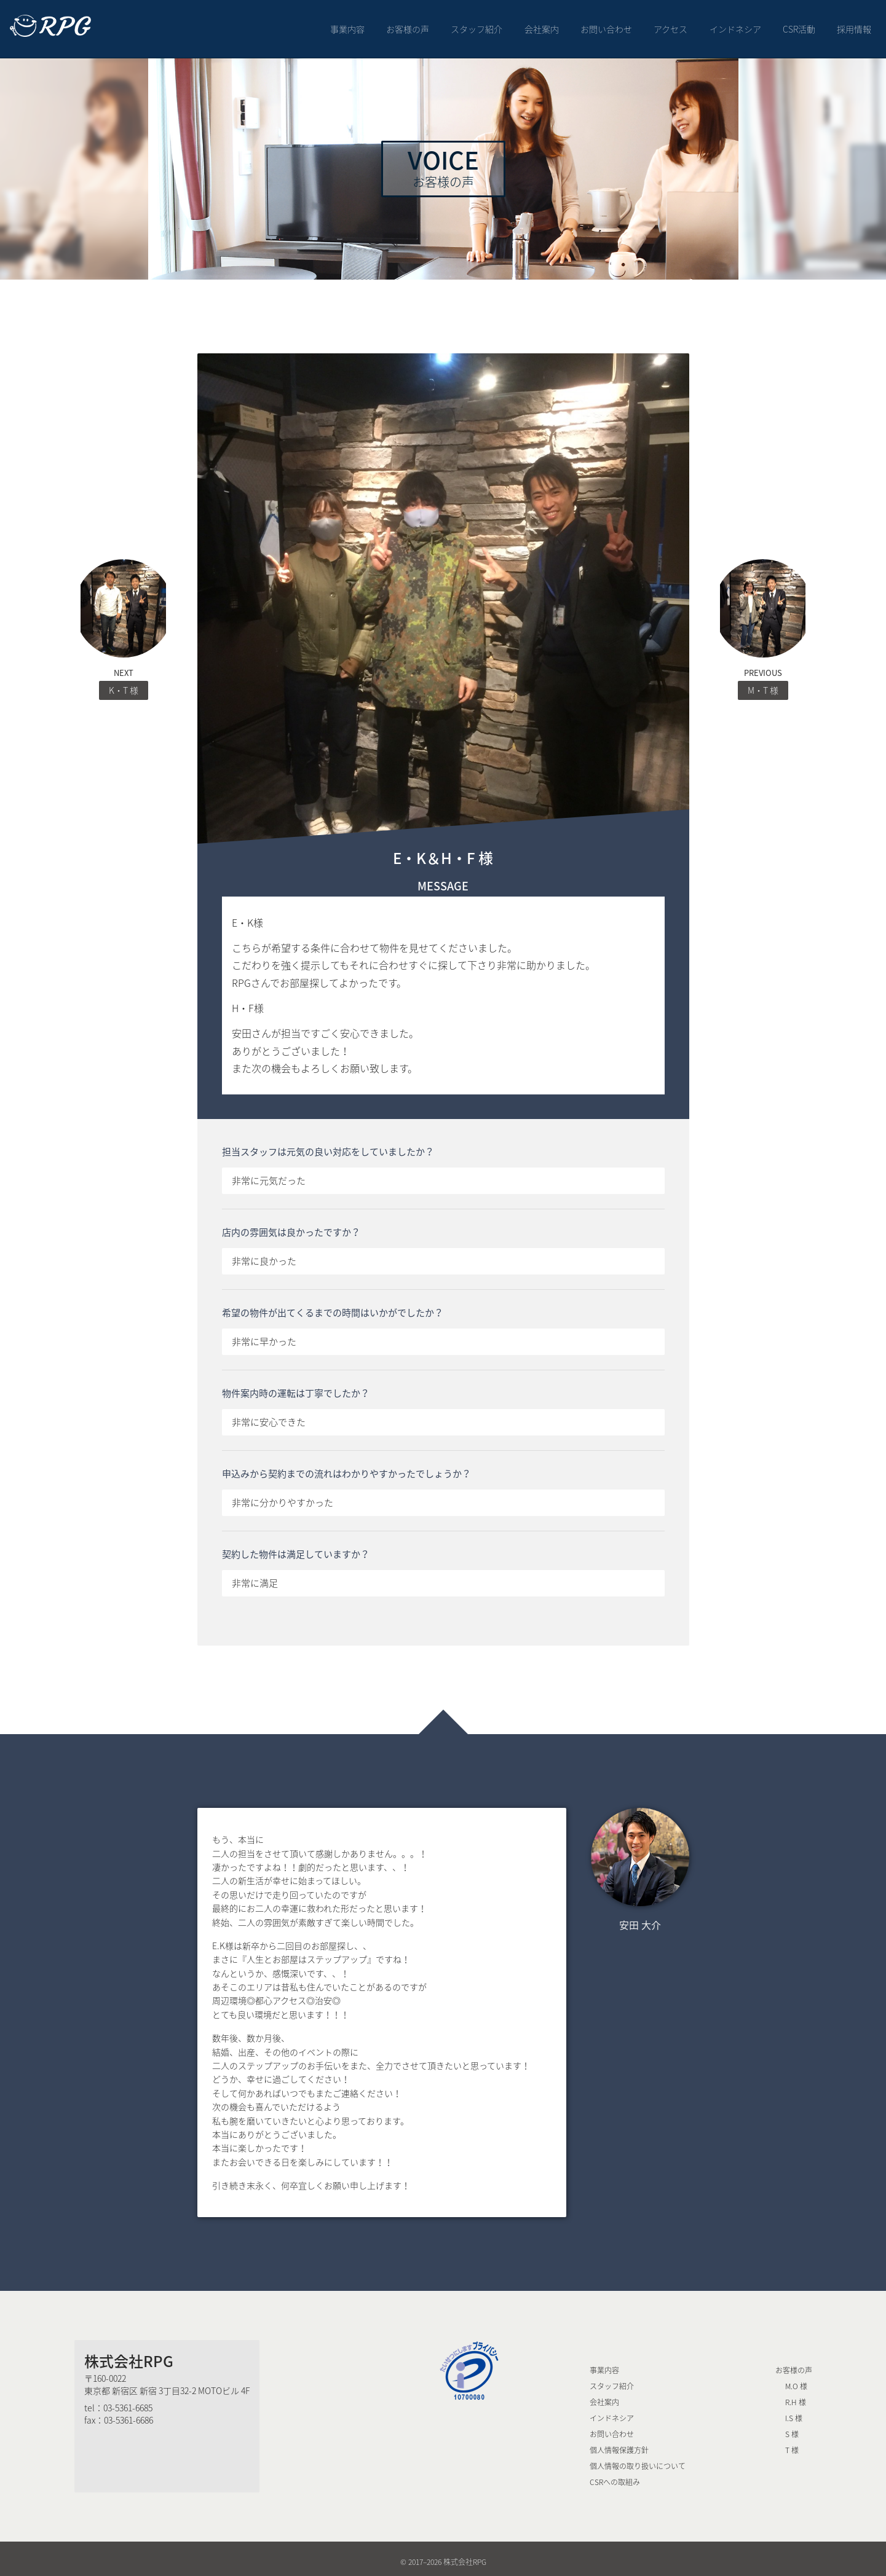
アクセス (670, 26)
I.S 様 (793, 2411)
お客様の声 (407, 26)
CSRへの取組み (615, 2475)
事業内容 (347, 26)
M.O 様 (796, 2380)
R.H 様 (795, 2395)
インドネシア (735, 26)
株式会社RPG (128, 2355)
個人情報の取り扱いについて (638, 2459)
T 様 (792, 2443)
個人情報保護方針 (619, 2443)
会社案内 (541, 26)
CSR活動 (799, 26)
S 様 (792, 2427)
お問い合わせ (606, 26)
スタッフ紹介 (477, 26)
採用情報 (854, 26)
